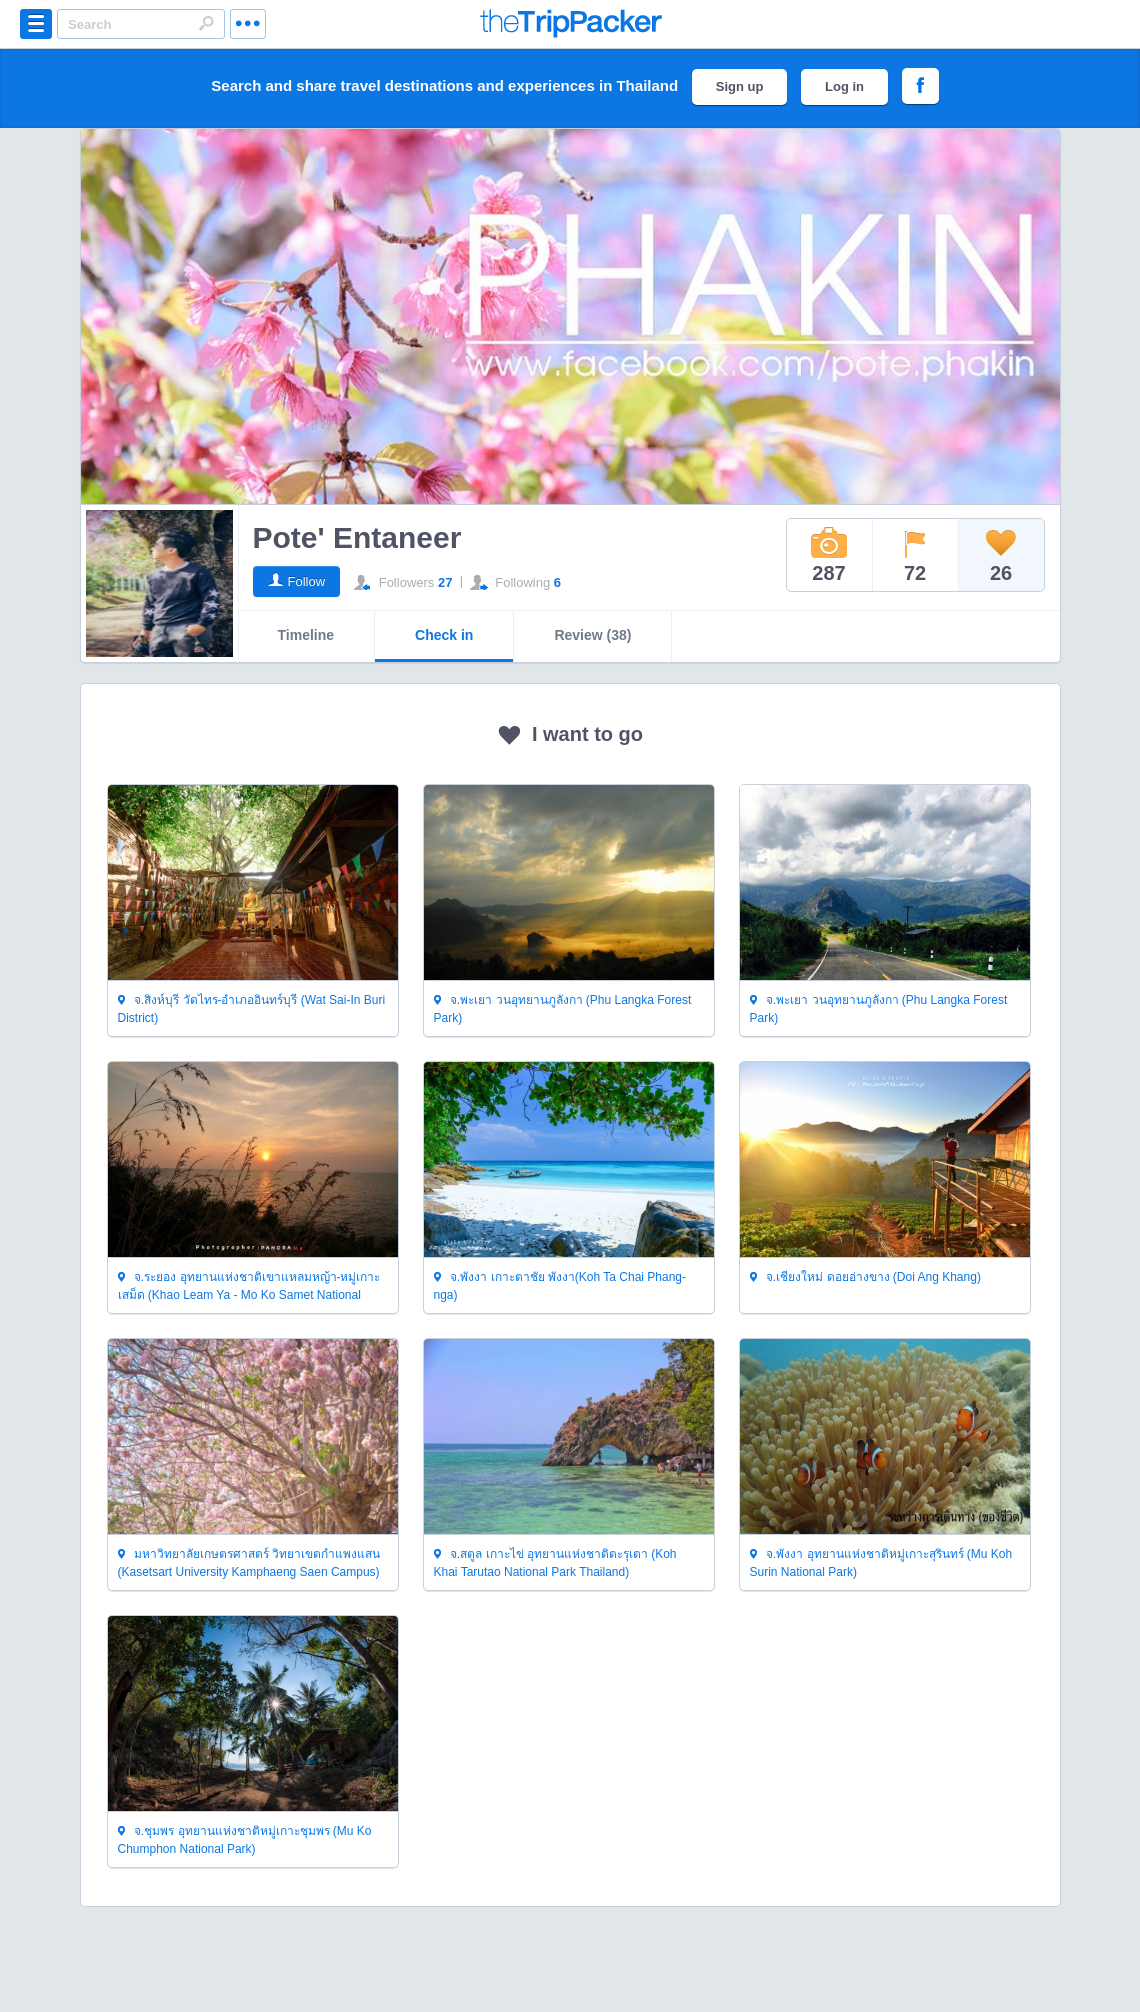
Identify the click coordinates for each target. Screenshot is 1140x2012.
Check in (444, 635)
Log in (844, 86)
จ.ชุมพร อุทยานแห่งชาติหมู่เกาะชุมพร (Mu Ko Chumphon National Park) (245, 1840)
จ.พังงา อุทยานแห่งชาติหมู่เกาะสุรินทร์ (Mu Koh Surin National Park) (881, 1563)
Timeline (306, 635)
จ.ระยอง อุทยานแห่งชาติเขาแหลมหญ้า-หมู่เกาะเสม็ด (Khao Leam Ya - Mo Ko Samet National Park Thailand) (249, 1286)
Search (206, 23)
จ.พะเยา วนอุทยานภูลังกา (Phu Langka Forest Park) (563, 1009)
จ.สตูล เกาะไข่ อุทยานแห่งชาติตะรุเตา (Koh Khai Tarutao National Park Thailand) (555, 1563)
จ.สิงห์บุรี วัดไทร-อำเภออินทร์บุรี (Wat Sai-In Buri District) (252, 1009)
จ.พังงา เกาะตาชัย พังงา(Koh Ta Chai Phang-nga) (560, 1286)
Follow (307, 581)
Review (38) (592, 635)
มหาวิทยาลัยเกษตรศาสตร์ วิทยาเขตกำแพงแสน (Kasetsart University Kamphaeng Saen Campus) (249, 1563)
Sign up (740, 86)
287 (829, 555)
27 (445, 582)
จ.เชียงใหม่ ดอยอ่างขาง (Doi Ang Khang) (865, 1278)
